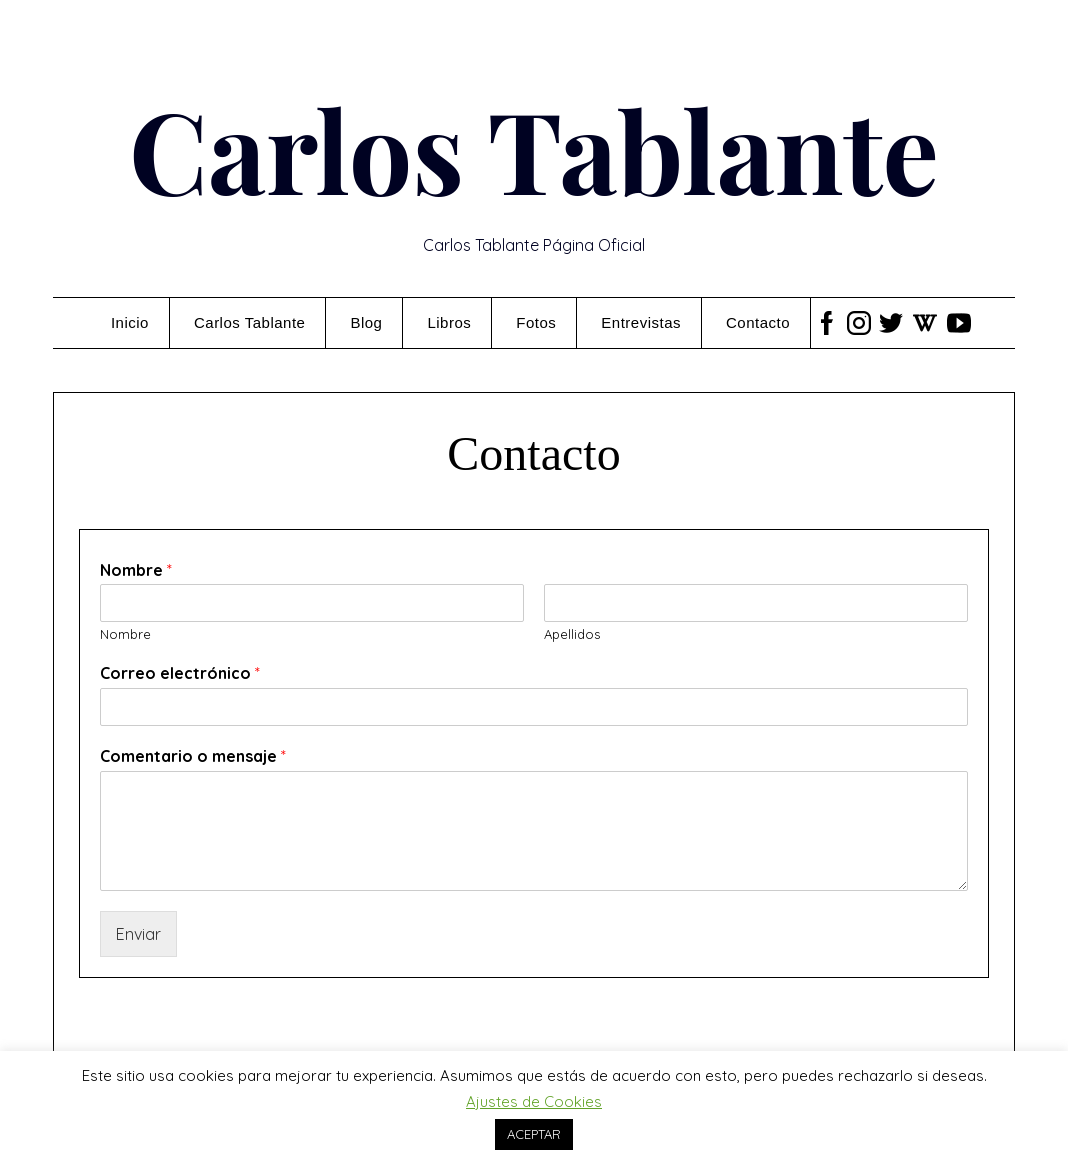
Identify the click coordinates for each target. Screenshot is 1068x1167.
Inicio (130, 322)
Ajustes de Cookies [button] (534, 1101)
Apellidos (572, 634)
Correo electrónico (180, 673)
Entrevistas (641, 322)
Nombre (136, 570)
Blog (366, 322)
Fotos (536, 322)
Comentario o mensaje (193, 756)
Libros (449, 322)
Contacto (758, 322)
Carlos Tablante (534, 148)
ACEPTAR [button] (534, 1134)
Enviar (138, 934)
